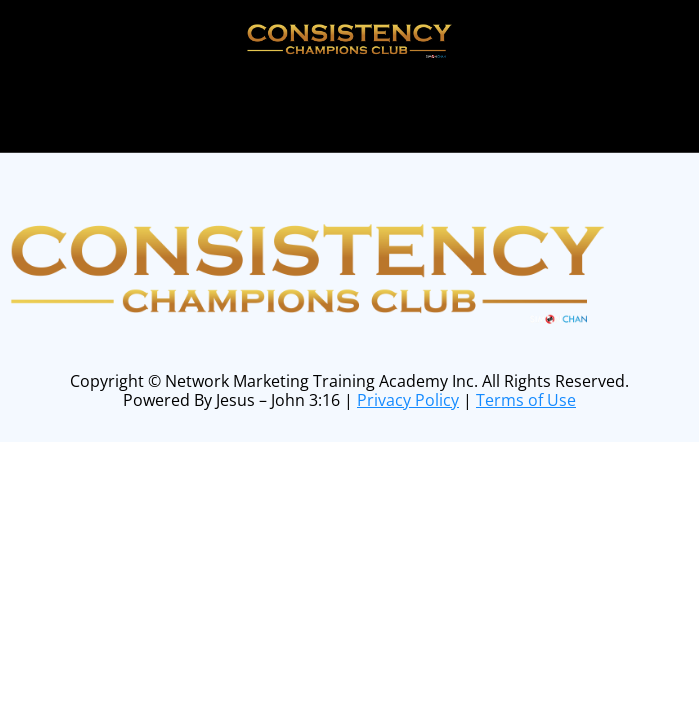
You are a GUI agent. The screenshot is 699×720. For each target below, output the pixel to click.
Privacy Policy (408, 400)
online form (385, 101)
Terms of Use (526, 400)
